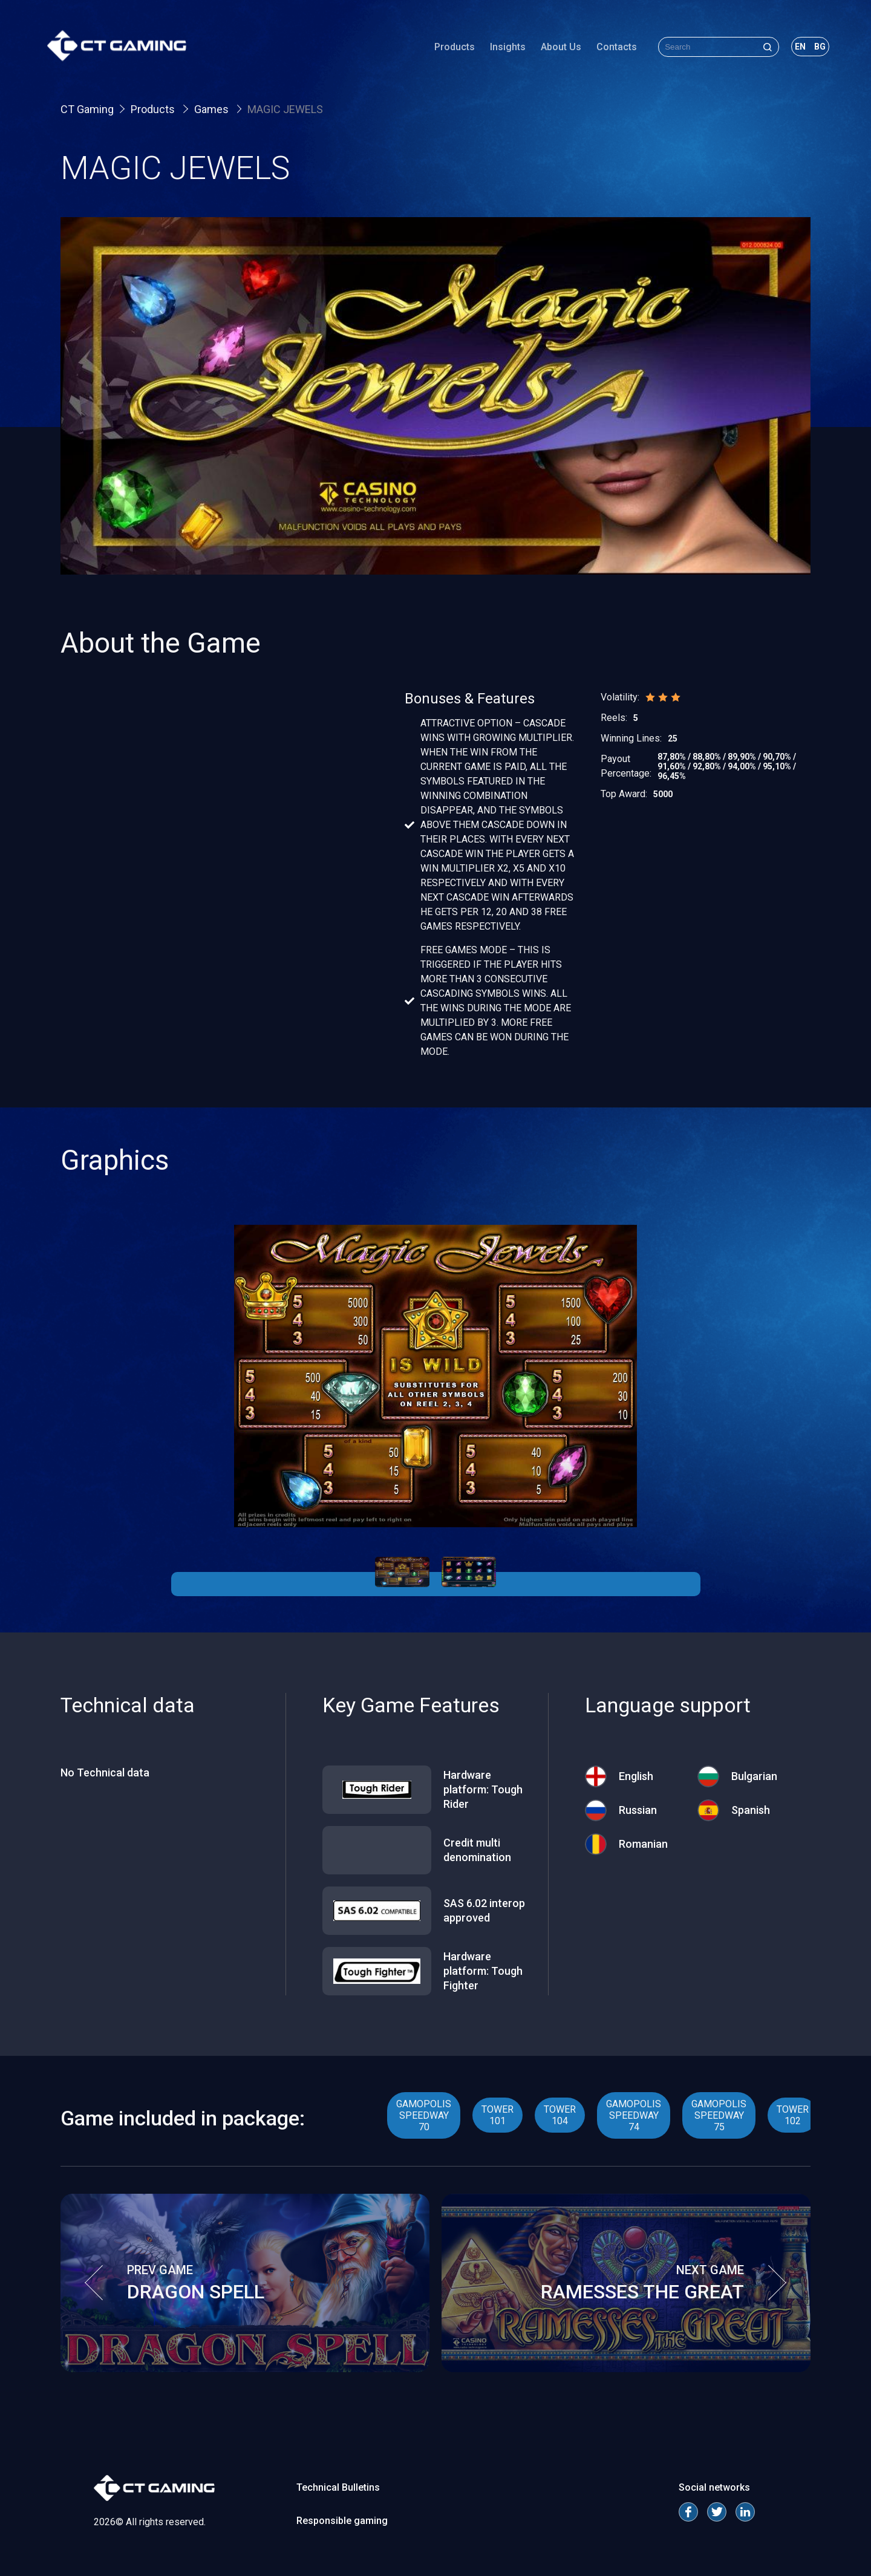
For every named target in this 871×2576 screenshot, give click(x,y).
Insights (494, 51)
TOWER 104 (560, 2115)
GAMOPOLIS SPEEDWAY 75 (718, 2115)
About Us (547, 51)
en (786, 51)
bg (806, 51)
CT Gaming (87, 109)
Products (441, 51)
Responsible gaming (342, 2520)
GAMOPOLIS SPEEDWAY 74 (633, 2115)
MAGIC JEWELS (285, 109)
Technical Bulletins (338, 2487)
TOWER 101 (497, 2115)
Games (212, 109)
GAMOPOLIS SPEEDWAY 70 (423, 2115)
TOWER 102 (793, 2115)
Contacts (603, 51)
